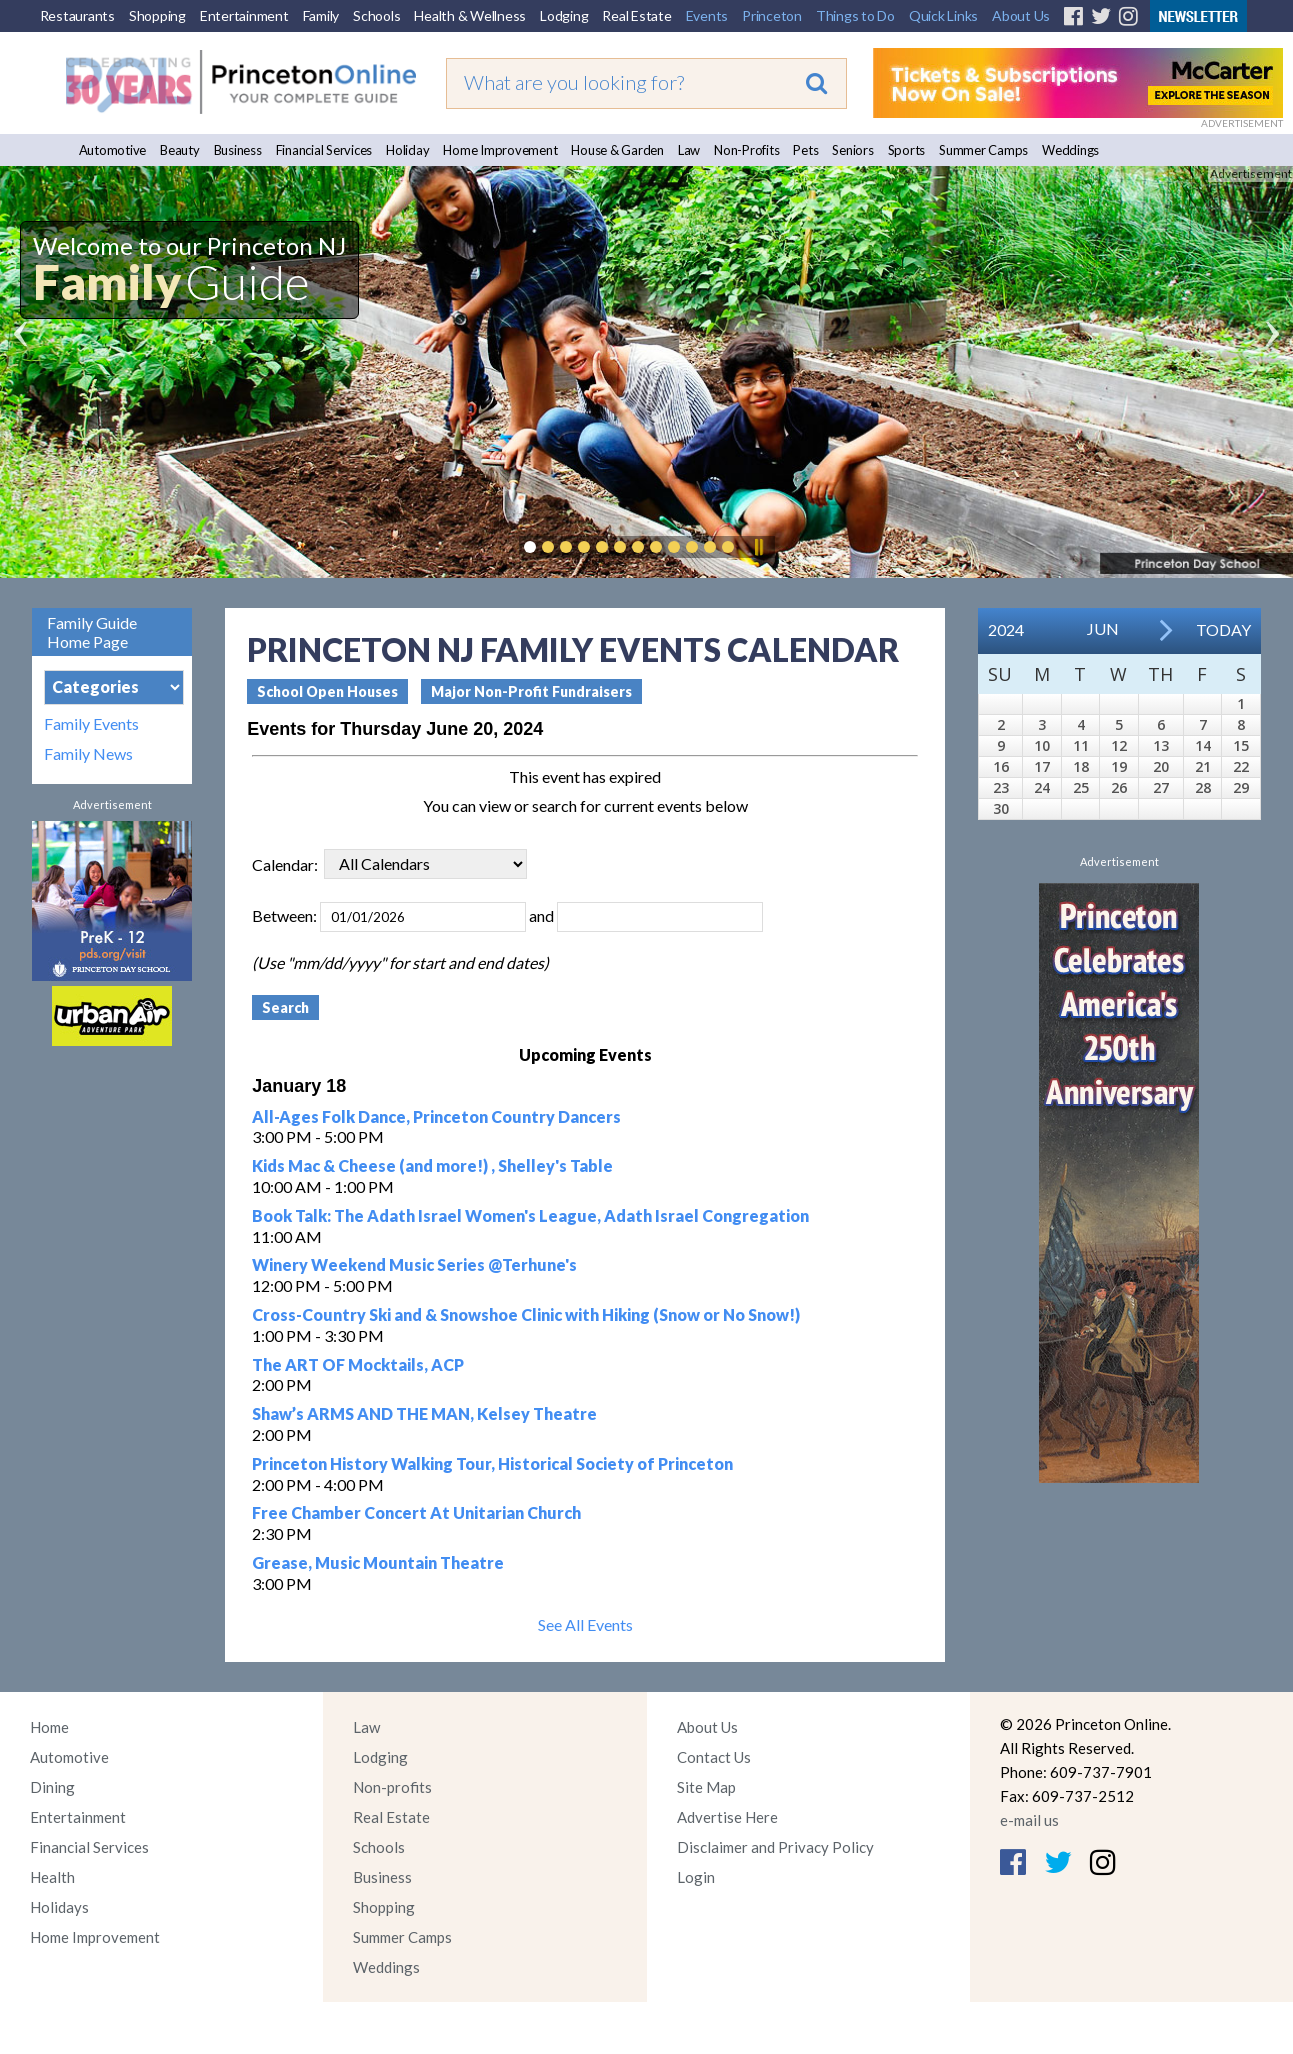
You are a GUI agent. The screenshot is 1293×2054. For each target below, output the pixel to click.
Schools (376, 15)
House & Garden (617, 150)
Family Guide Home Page (92, 632)
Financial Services (324, 150)
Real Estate (636, 15)
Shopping (157, 15)
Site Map (706, 1787)
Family (321, 15)
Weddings (1070, 150)
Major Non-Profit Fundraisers (531, 691)
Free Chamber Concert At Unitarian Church (416, 1512)
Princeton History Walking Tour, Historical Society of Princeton (492, 1463)
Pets (805, 150)
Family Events (91, 724)
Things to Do (855, 15)
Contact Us (714, 1757)
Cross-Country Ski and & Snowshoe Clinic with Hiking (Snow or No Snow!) (526, 1314)
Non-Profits (746, 150)
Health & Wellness (470, 15)
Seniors (852, 150)
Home (49, 1727)
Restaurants (77, 15)
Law (689, 150)
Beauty (180, 150)
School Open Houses (327, 691)
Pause (758, 547)
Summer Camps (983, 150)
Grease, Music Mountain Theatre (378, 1562)
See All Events (585, 1624)
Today (1223, 629)
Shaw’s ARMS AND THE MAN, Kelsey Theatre (424, 1413)
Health (52, 1877)
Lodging (564, 15)
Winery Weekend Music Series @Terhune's (414, 1264)
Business (238, 150)
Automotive (113, 150)
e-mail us (1029, 1820)
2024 (1006, 629)
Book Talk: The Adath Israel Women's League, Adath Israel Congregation (530, 1215)
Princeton (772, 15)
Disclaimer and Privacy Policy (775, 1847)
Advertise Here (727, 1817)
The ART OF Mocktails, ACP (358, 1364)
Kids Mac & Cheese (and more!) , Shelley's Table (432, 1165)
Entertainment (244, 15)
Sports (907, 150)
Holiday (407, 150)
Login (696, 1877)
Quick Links (943, 15)
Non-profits (392, 1787)
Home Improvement (500, 150)
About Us (1021, 15)
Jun (1103, 628)
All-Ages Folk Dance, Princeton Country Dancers (436, 1116)
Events (707, 15)
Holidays (59, 1907)
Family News (88, 754)
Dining (52, 1787)
